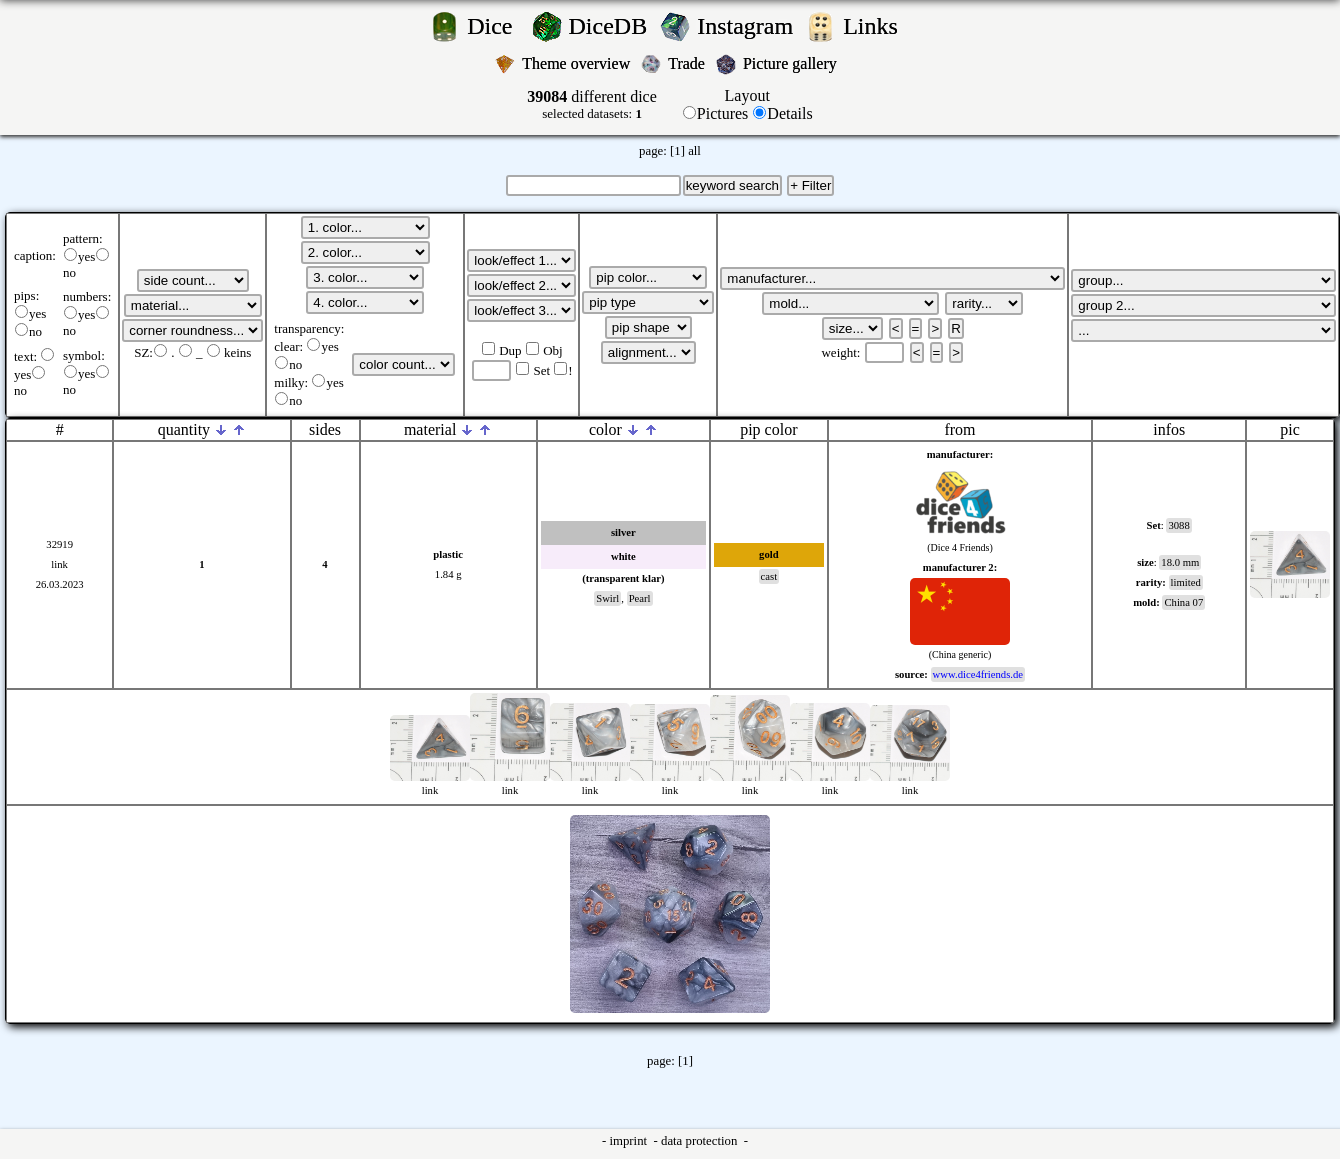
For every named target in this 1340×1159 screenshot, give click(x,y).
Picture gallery (794, 63)
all (694, 151)
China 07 (1183, 602)
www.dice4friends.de (978, 674)
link (59, 564)
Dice (495, 26)
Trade (688, 63)
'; (193, 280)
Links (876, 26)
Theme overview (578, 63)
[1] (677, 151)
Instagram (748, 26)
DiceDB (611, 26)
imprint (629, 1141)
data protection (701, 1141)
